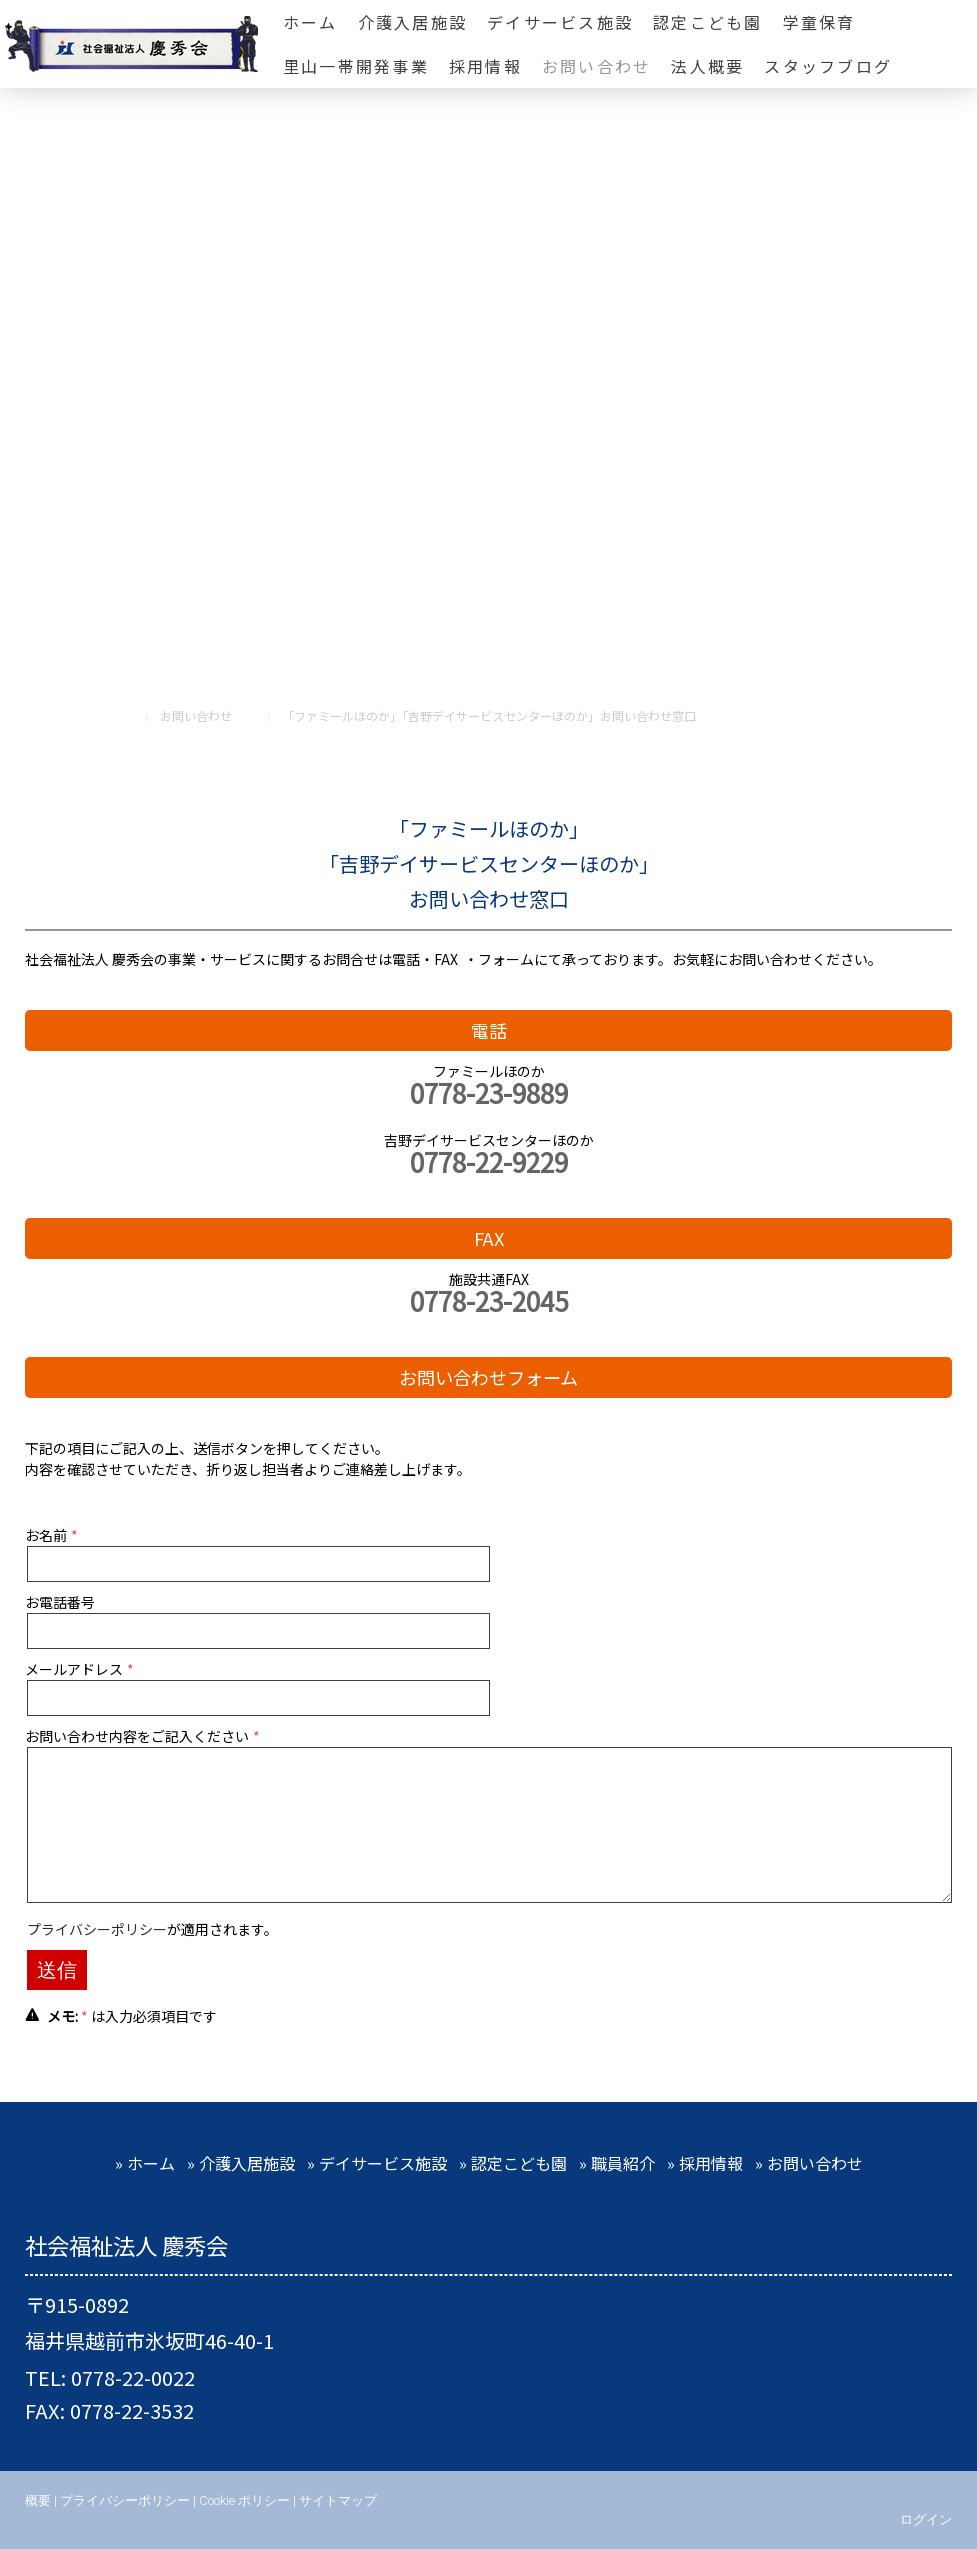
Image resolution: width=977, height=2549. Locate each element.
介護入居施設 (412, 22)
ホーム (310, 22)
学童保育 (819, 22)
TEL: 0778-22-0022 (110, 2377)
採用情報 (485, 66)
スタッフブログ (828, 66)
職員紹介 (623, 2163)
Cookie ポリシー (244, 2500)
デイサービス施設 (560, 22)
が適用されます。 (152, 1929)
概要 (38, 2500)
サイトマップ (338, 2500)
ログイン (926, 2519)
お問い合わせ (596, 66)
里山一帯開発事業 (356, 66)
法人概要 (707, 66)
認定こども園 (707, 22)
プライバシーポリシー (97, 1929)
